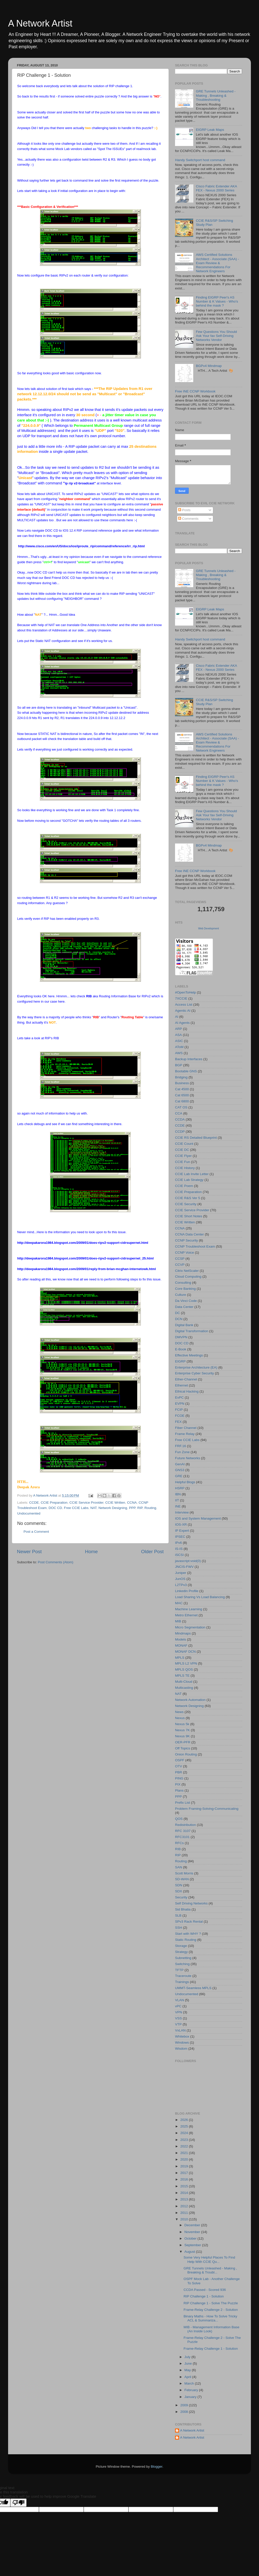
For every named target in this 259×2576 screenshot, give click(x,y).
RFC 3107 (183, 1831)
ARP (178, 1029)
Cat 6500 (182, 1095)
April (188, 2377)
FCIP (179, 1409)
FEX (178, 1422)
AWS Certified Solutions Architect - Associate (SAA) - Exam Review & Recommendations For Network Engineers (217, 263)
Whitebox (182, 2036)
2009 (184, 2405)
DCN (178, 1319)
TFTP (179, 1970)
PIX (178, 1784)
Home (91, 1551)
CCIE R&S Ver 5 (187, 1198)
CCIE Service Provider (86, 1502)
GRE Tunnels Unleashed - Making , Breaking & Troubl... (210, 2270)
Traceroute (183, 1976)
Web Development (208, 928)
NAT (93, 1508)
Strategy (181, 1952)
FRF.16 (180, 1446)
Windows (182, 2042)
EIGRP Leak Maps (210, 130)
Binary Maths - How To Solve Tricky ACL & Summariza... (210, 2318)
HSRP (180, 1488)
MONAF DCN (185, 1651)
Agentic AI (182, 1010)
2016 (184, 2179)
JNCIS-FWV (184, 1567)
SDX (178, 1891)
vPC (178, 2006)
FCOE (180, 1416)
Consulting (183, 1282)
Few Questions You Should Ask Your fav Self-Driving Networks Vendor (216, 336)
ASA (178, 1035)
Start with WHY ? (188, 1934)
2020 (184, 2159)
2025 (184, 2126)
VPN (178, 2012)
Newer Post (29, 1551)
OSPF (179, 1760)
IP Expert (182, 1530)
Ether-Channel (186, 1379)
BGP (178, 1065)
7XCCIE (181, 998)
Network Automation (190, 1700)
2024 (184, 2133)
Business (182, 1083)
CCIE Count (184, 1144)
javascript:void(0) (188, 1561)
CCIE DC (182, 1150)
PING (179, 1778)
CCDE (34, 1502)
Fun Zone (182, 1452)
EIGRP (180, 1361)
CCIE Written (115, 1502)
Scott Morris (184, 1873)
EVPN (179, 1403)
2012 (184, 2206)
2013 (184, 2199)
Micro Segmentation (190, 1627)
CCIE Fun (182, 1162)
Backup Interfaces (188, 1059)
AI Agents (182, 1023)
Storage (181, 1946)
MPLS (179, 1657)
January (191, 2397)
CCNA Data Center (189, 1234)
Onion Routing (186, 1754)
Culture (180, 1295)
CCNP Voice (184, 1252)
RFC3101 (182, 1837)
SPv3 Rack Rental (189, 1921)
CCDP (180, 1131)
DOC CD (55, 1508)
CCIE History (185, 1168)
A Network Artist (40, 23)
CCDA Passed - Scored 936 (205, 2290)
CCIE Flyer (183, 1156)
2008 (184, 2412)
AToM (179, 1047)
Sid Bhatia (183, 1909)
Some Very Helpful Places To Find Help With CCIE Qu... (209, 2259)
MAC (179, 1603)
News (179, 1712)
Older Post (152, 1551)
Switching (182, 1964)
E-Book (180, 1349)
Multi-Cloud (183, 1681)
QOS (179, 1819)
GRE (178, 1476)
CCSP (180, 1258)
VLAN (179, 2000)
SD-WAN (182, 1879)
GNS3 (179, 1470)
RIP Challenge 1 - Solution (204, 2296)
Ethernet (181, 1385)
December (192, 2225)
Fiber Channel (186, 1428)
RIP (140, 1508)
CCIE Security (186, 1204)
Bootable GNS (186, 1071)
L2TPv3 (181, 1585)
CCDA (180, 1119)
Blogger (156, 2466)
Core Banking (185, 1289)
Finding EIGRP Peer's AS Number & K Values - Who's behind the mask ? (217, 301)
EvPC (179, 1397)
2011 (184, 2213)
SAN (178, 1867)
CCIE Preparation (54, 1502)
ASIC (179, 1041)
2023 (184, 2140)
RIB (178, 1849)
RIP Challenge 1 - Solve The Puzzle (211, 2303)
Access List (183, 1004)
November (192, 2232)
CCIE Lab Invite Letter (192, 1174)
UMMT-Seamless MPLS (193, 1988)
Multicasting (184, 1688)
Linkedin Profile (186, 1591)
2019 (184, 2166)
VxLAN (180, 2030)
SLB (178, 1915)
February (191, 2390)
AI (176, 1017)
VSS (178, 2018)
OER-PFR (182, 1742)
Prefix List (182, 1802)
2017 (184, 2173)
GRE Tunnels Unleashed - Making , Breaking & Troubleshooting (215, 95)
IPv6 (178, 1543)
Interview (182, 1512)
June (188, 2363)
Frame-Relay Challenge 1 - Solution (211, 2348)
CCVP (180, 1265)
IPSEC (180, 1537)
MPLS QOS (184, 1669)
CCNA (132, 1502)
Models (180, 1639)
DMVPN (181, 1337)
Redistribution (185, 1825)
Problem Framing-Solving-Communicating (207, 1809)
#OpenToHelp (185, 992)
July (187, 2357)
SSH (178, 1927)
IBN (178, 1494)
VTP (178, 2024)
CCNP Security (186, 1240)
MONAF (181, 1645)
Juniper (180, 1573)
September (193, 2245)
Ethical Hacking (187, 1391)
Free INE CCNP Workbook (195, 391)
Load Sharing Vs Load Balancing (200, 1597)
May (188, 2370)
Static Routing (185, 1940)
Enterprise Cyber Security (194, 1373)
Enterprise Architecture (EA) (196, 1367)
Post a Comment (36, 1531)
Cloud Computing (188, 1276)
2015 (184, 2186)
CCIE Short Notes (188, 1216)
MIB (178, 1621)
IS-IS (179, 1549)
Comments (188, 519)
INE (178, 1506)
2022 (184, 2146)
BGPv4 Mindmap (209, 366)
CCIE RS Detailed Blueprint (196, 1138)
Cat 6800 (182, 1101)
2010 (184, 2219)
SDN (178, 1885)
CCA (178, 1113)
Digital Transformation (191, 1331)
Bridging (181, 1077)
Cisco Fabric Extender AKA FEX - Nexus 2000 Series (216, 188)
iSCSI (179, 1555)
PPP (132, 1508)
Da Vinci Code (186, 1301)
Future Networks (187, 1458)
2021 (184, 2153)
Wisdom (181, 2048)
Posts (184, 510)
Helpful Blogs (185, 1482)
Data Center (184, 1307)
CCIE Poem (184, 1186)
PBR (178, 1772)
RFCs (179, 1843)
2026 (184, 2120)
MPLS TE (182, 1675)
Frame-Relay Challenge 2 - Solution (211, 2310)
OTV (178, 1766)
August (190, 2251)
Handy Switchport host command (200, 160)
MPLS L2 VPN (186, 1663)
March (189, 2383)
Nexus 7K (182, 1730)
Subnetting (183, 1958)
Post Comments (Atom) (55, 1562)
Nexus (180, 1718)
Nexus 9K (182, 1736)
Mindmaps (183, 1633)
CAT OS (181, 1107)
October (191, 2238)
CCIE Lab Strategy (189, 1180)
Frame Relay (185, 1434)
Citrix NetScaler (187, 1271)
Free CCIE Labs (76, 1508)
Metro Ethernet (186, 1615)
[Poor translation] (18, 2502)
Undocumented (28, 1513)
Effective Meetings (189, 1355)
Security (181, 1897)
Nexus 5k (182, 1724)
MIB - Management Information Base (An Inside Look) (212, 2329)
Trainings (182, 1982)
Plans (179, 1790)
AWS (179, 1053)
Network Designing (112, 1508)
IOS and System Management (198, 1518)
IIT (177, 1500)
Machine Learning (188, 1609)
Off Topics (182, 1748)
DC (177, 1313)
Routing (150, 1508)
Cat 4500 (182, 1089)
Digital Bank (184, 1325)
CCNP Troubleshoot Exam (195, 1246)
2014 (184, 2193)
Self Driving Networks (191, 1903)
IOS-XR (181, 1524)
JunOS (180, 1579)
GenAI (180, 1464)
